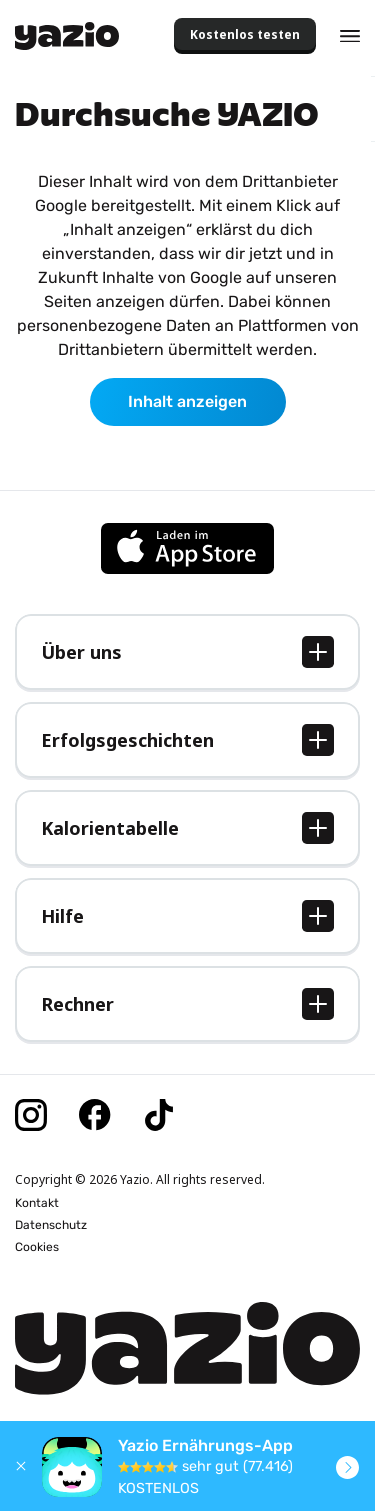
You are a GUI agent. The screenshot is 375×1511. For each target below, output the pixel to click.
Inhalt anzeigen (187, 401)
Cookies (37, 1247)
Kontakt (37, 1203)
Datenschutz (51, 1225)
